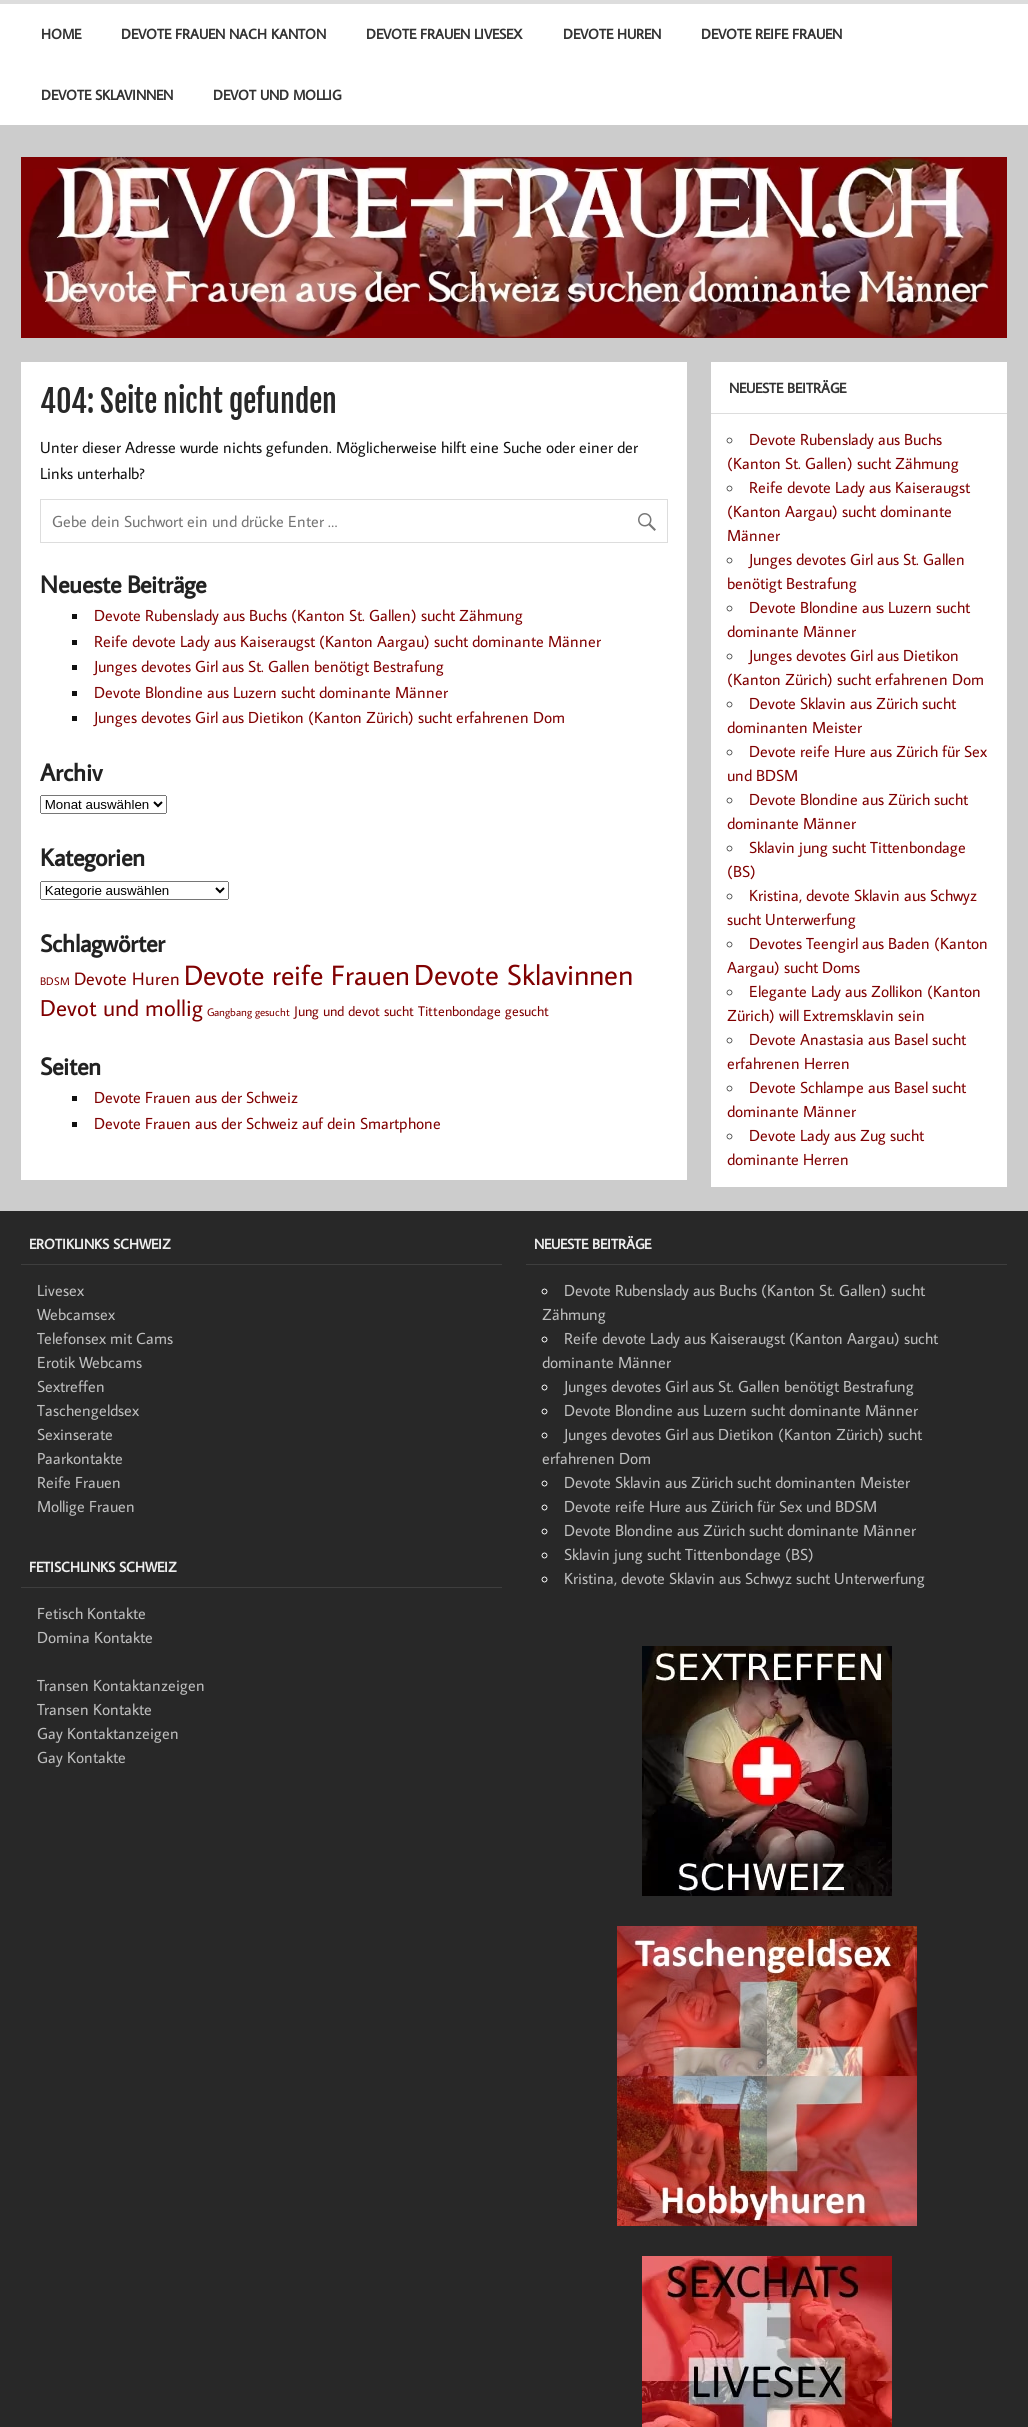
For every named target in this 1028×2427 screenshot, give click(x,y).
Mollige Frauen (86, 1506)
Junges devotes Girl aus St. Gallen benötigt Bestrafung (269, 666)
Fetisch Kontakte (91, 1613)
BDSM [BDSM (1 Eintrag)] (55, 981)
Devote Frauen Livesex (444, 33)
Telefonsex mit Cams (105, 1338)
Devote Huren (612, 33)
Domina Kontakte (95, 1637)
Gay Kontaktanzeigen (108, 1733)
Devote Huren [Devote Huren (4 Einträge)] (127, 978)
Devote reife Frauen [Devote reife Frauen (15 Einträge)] (297, 974)
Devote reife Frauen (771, 33)
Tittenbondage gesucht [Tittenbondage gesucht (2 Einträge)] (483, 1010)
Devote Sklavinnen (107, 94)
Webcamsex (76, 1314)
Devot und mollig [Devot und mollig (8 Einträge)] (121, 1007)
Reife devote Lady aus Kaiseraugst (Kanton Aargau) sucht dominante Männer (347, 641)
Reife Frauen (79, 1482)
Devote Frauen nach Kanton (223, 33)
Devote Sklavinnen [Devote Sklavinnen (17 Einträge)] (523, 974)
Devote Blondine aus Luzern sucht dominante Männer (271, 692)
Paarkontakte (80, 1458)
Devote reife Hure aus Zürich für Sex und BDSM (720, 1506)
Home (61, 33)
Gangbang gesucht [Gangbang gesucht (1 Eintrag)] (248, 1012)
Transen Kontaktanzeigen (121, 1685)
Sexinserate (75, 1434)
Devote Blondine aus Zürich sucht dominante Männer (740, 1530)
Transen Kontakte (94, 1709)
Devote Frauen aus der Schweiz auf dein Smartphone (267, 1123)
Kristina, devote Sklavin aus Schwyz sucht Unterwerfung (744, 1578)
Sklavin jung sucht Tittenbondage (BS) (689, 1554)
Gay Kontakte (81, 1757)
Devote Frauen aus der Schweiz (196, 1097)
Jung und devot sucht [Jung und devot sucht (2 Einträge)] (354, 1010)
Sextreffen (71, 1386)
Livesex (60, 1290)
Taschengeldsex (88, 1410)
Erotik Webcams (89, 1362)
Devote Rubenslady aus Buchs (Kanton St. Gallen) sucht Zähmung (308, 615)
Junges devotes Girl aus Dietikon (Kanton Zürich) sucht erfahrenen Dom (329, 717)
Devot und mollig (277, 94)
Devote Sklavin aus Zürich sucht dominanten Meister (737, 1482)
